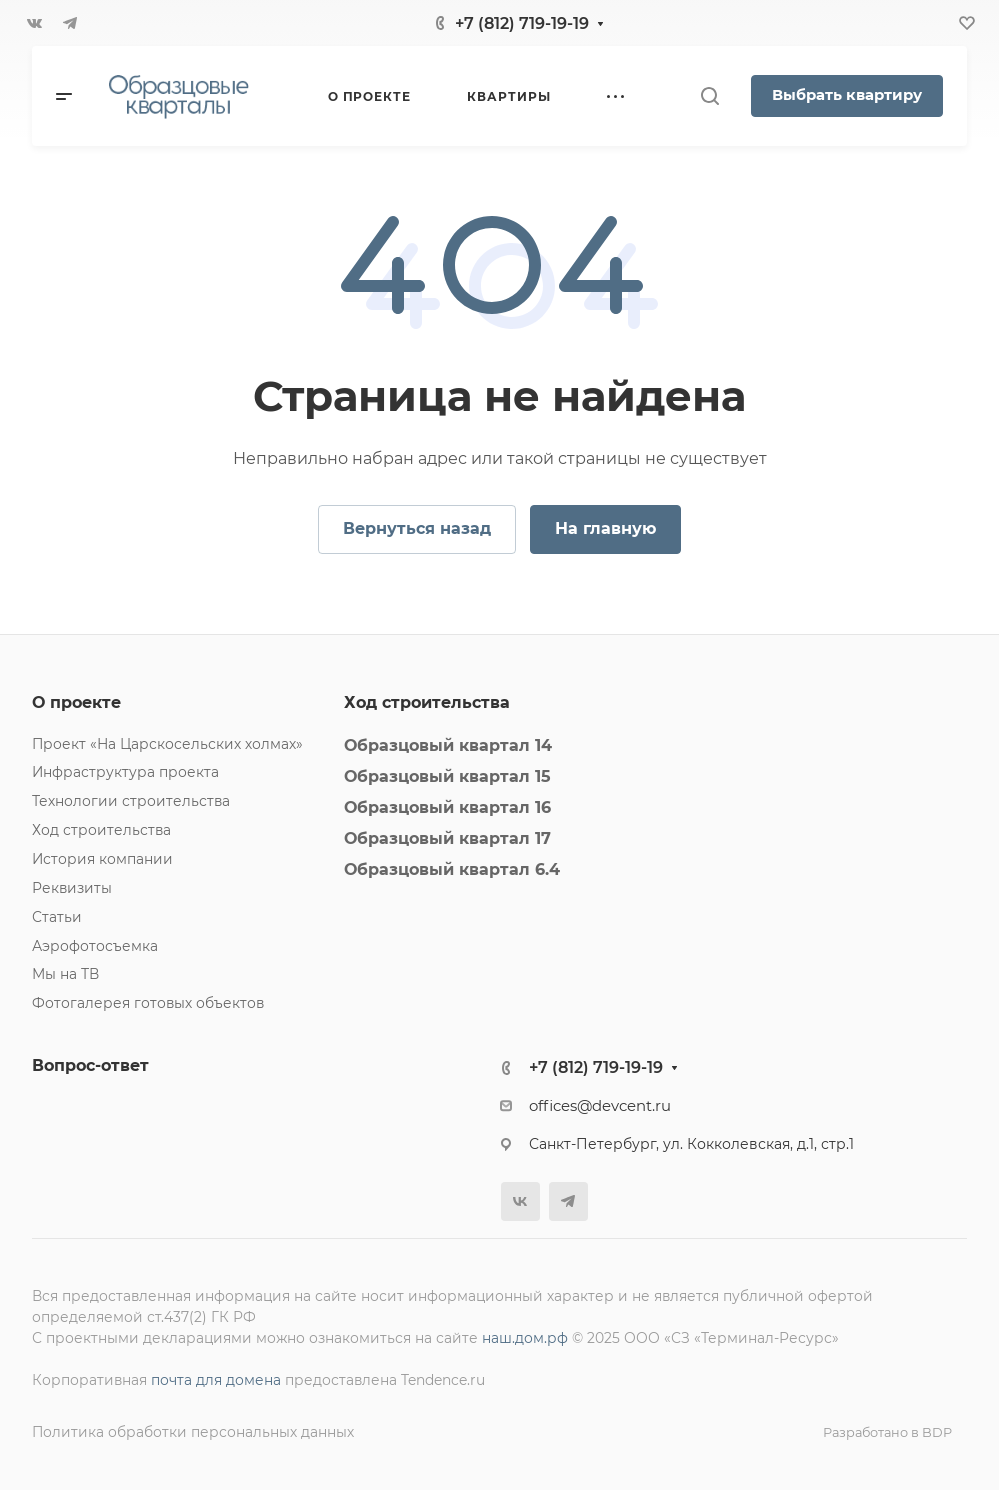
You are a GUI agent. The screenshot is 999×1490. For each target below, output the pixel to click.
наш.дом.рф (525, 1338)
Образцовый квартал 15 (447, 776)
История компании (102, 859)
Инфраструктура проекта (125, 772)
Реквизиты (72, 888)
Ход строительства (101, 830)
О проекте (76, 702)
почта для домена (216, 1380)
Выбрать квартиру (847, 95)
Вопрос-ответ (90, 1065)
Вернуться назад (417, 528)
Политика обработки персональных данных (193, 1432)
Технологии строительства (131, 801)
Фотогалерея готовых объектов (148, 1003)
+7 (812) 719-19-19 (522, 23)
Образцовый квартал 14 (448, 745)
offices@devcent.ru (600, 1106)
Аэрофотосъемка (95, 946)
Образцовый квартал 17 (447, 838)
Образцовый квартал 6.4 (452, 869)
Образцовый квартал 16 (447, 807)
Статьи (57, 917)
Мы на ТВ (65, 974)
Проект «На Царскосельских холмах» (167, 744)
